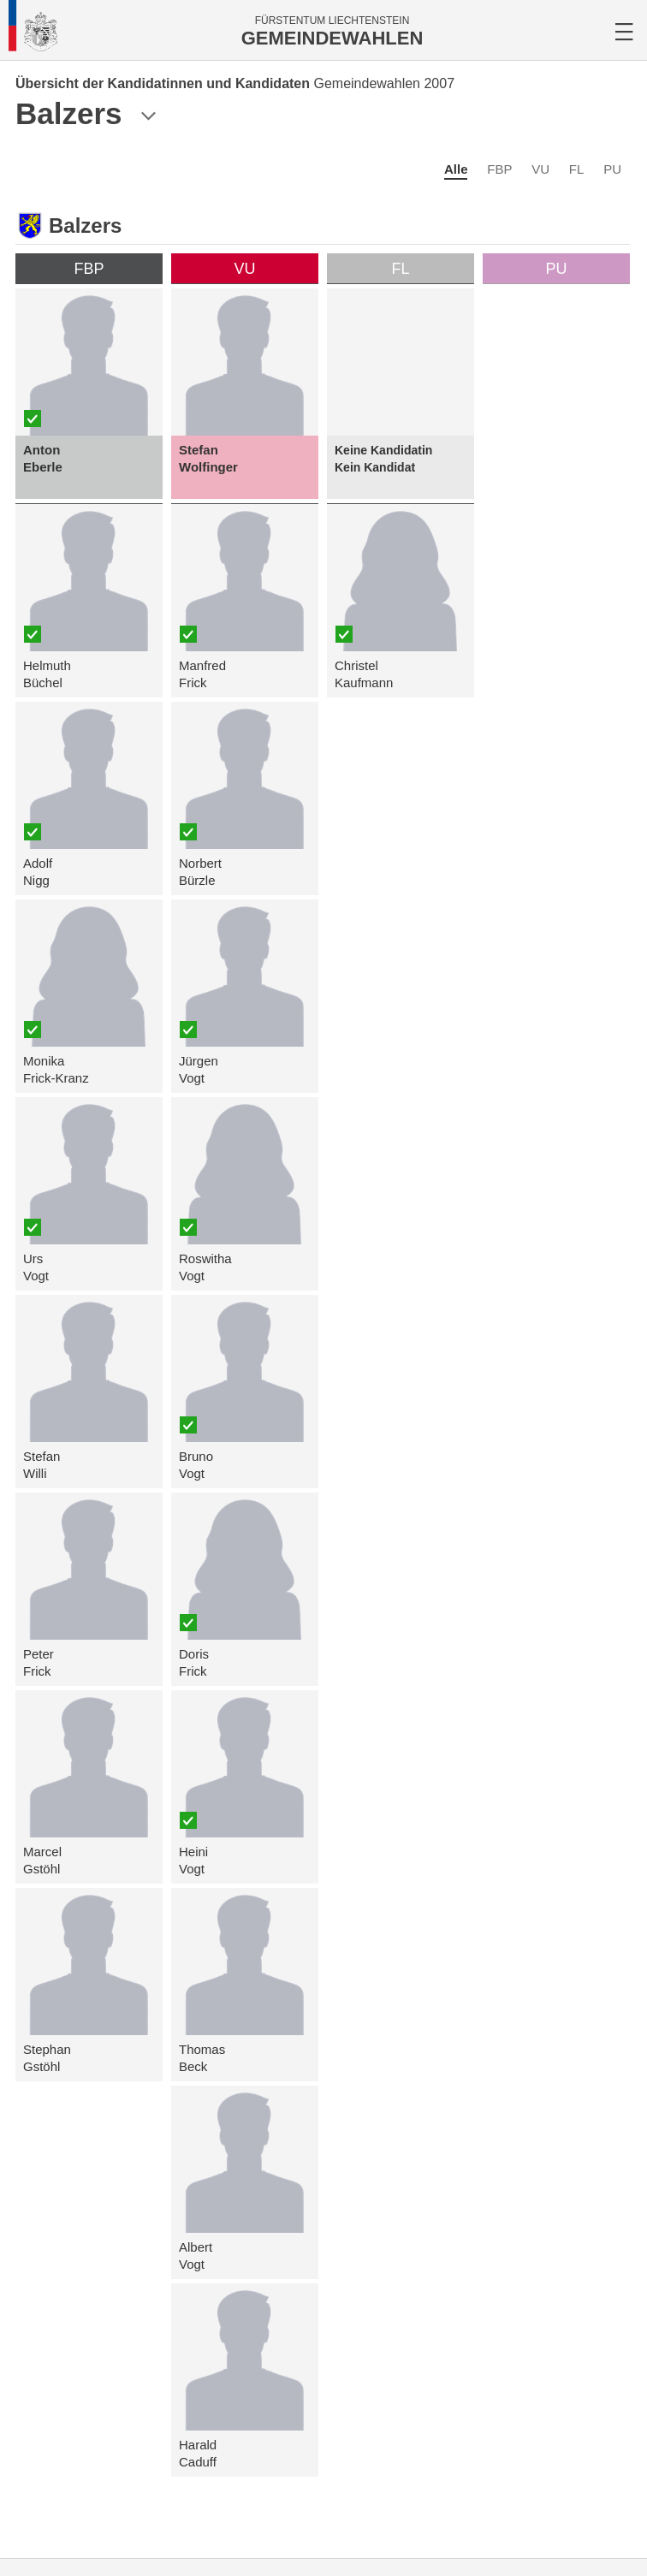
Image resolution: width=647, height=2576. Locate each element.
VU (540, 169)
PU (612, 169)
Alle (456, 169)
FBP (499, 169)
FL (577, 169)
